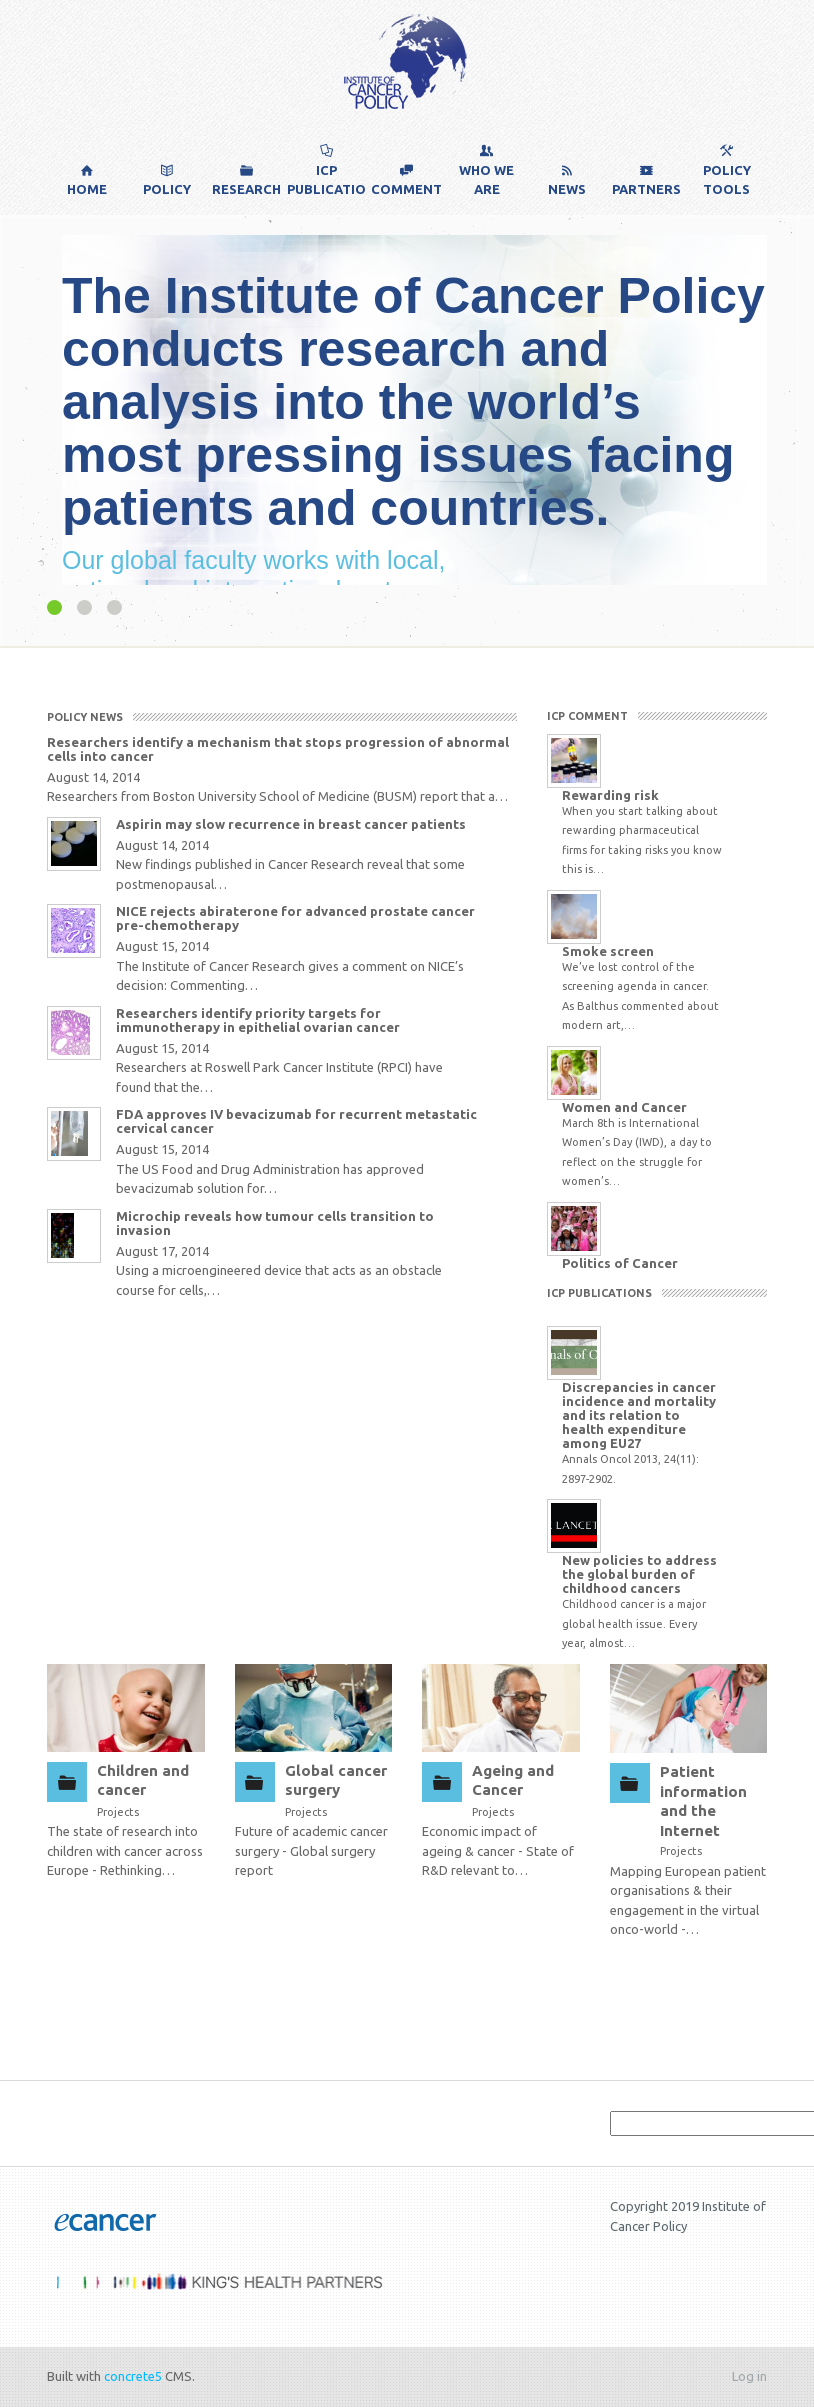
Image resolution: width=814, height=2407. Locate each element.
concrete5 (133, 2376)
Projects (118, 1812)
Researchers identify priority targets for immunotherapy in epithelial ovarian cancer (258, 1020)
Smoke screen (608, 951)
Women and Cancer (624, 1107)
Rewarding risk (610, 795)
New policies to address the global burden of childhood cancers (639, 1574)
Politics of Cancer (620, 1263)
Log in (749, 2376)
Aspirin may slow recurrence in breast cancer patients (291, 824)
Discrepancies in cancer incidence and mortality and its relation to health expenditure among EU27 (639, 1415)
